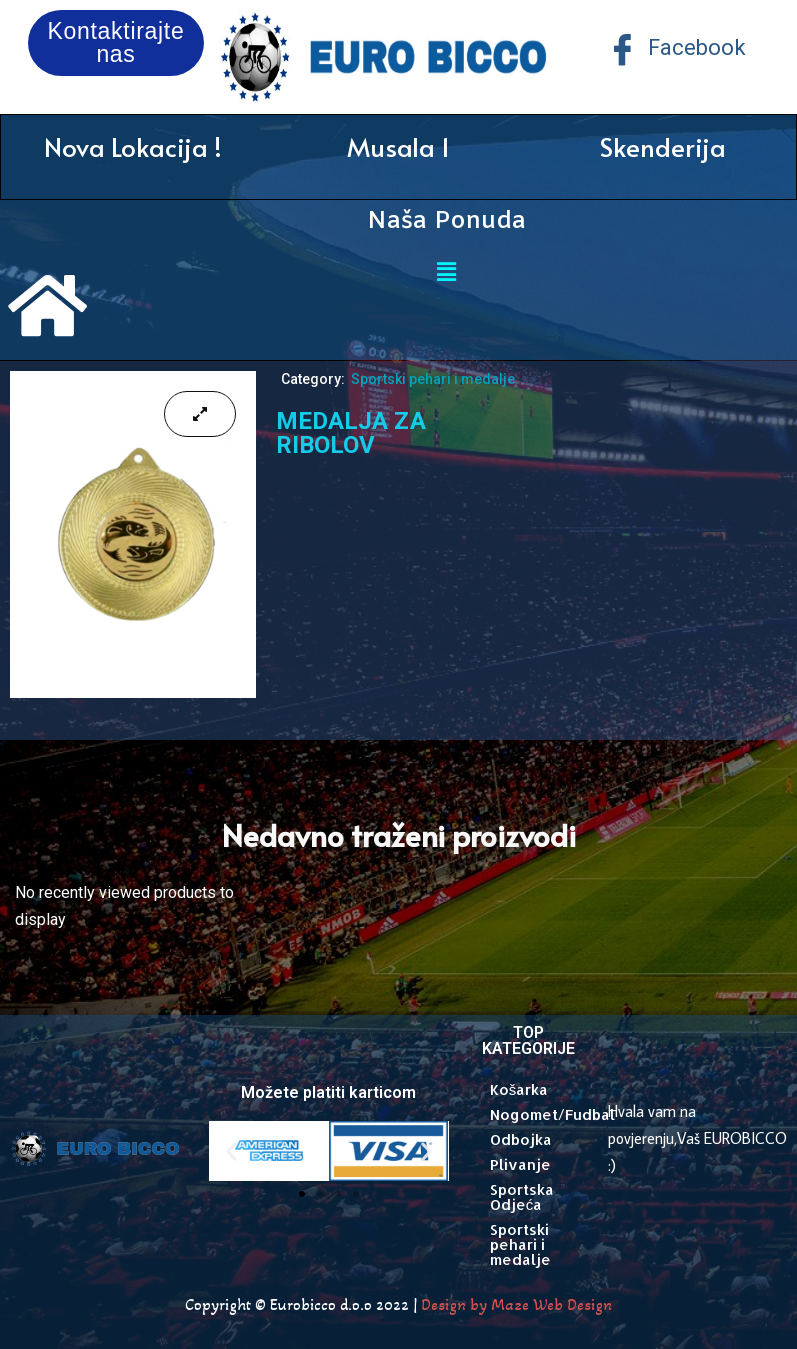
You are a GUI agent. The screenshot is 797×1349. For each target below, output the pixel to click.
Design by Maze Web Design (516, 1304)
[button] (231, 1151)
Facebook (676, 49)
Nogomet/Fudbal (539, 1114)
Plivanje (520, 1164)
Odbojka (521, 1139)
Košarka (519, 1089)
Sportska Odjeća (522, 1197)
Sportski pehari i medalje (433, 379)
